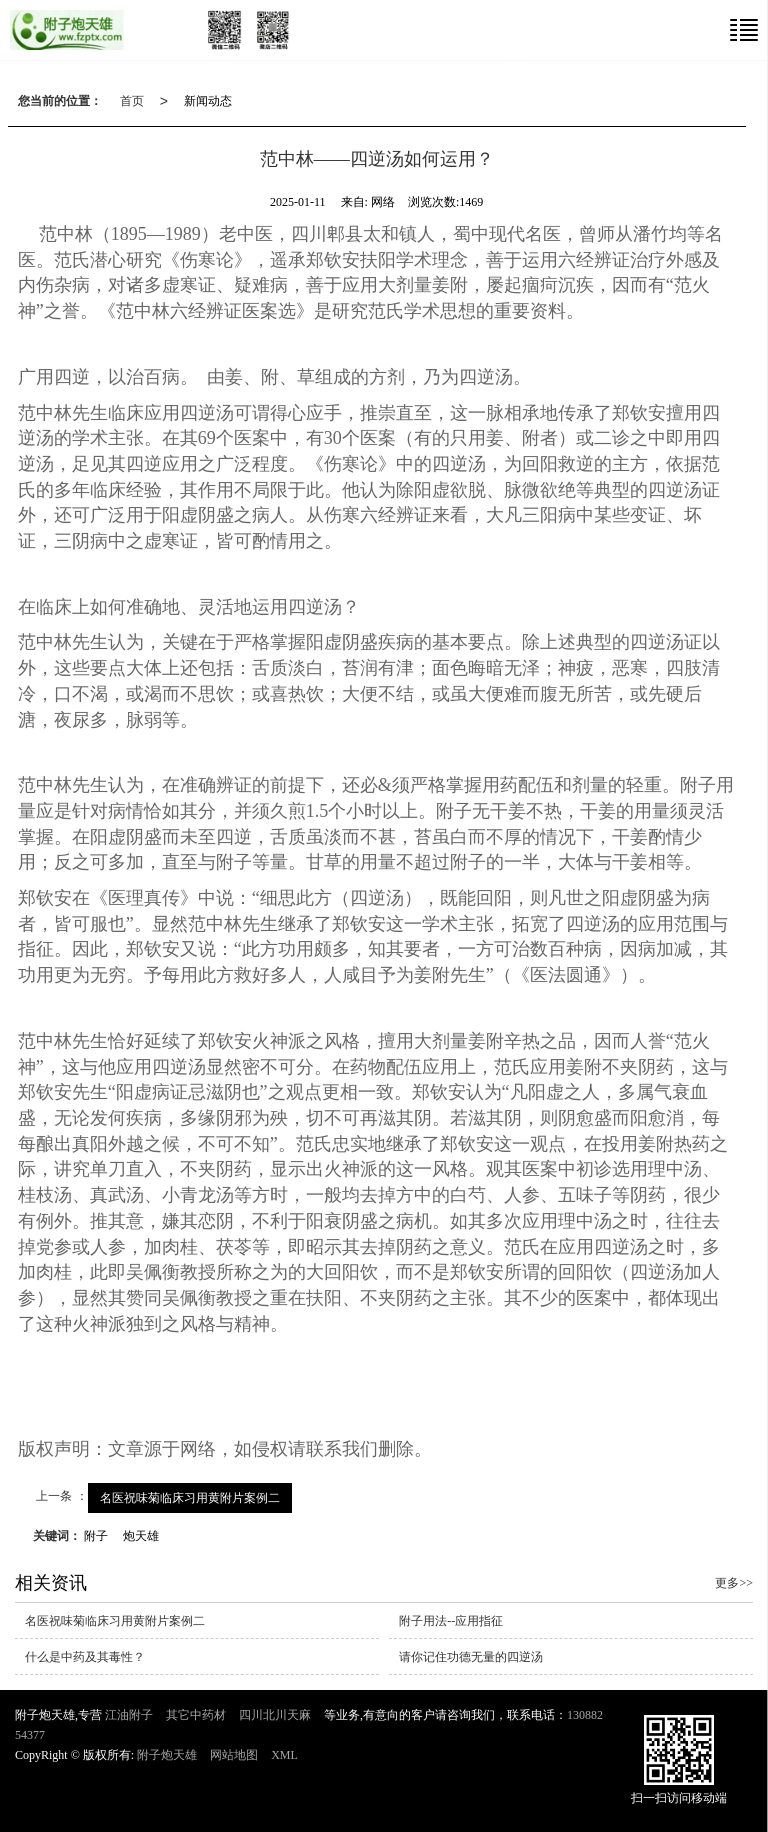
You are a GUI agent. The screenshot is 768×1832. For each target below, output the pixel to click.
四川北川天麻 (275, 1715)
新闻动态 (208, 101)
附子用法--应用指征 (451, 1621)
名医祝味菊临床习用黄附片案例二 (190, 1498)
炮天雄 (141, 1536)
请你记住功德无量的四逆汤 (471, 1657)
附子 (96, 1536)
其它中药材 (196, 1715)
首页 (132, 101)
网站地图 (234, 1755)
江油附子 (129, 1715)
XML (284, 1755)
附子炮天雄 (167, 1755)
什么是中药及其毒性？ (85, 1657)
